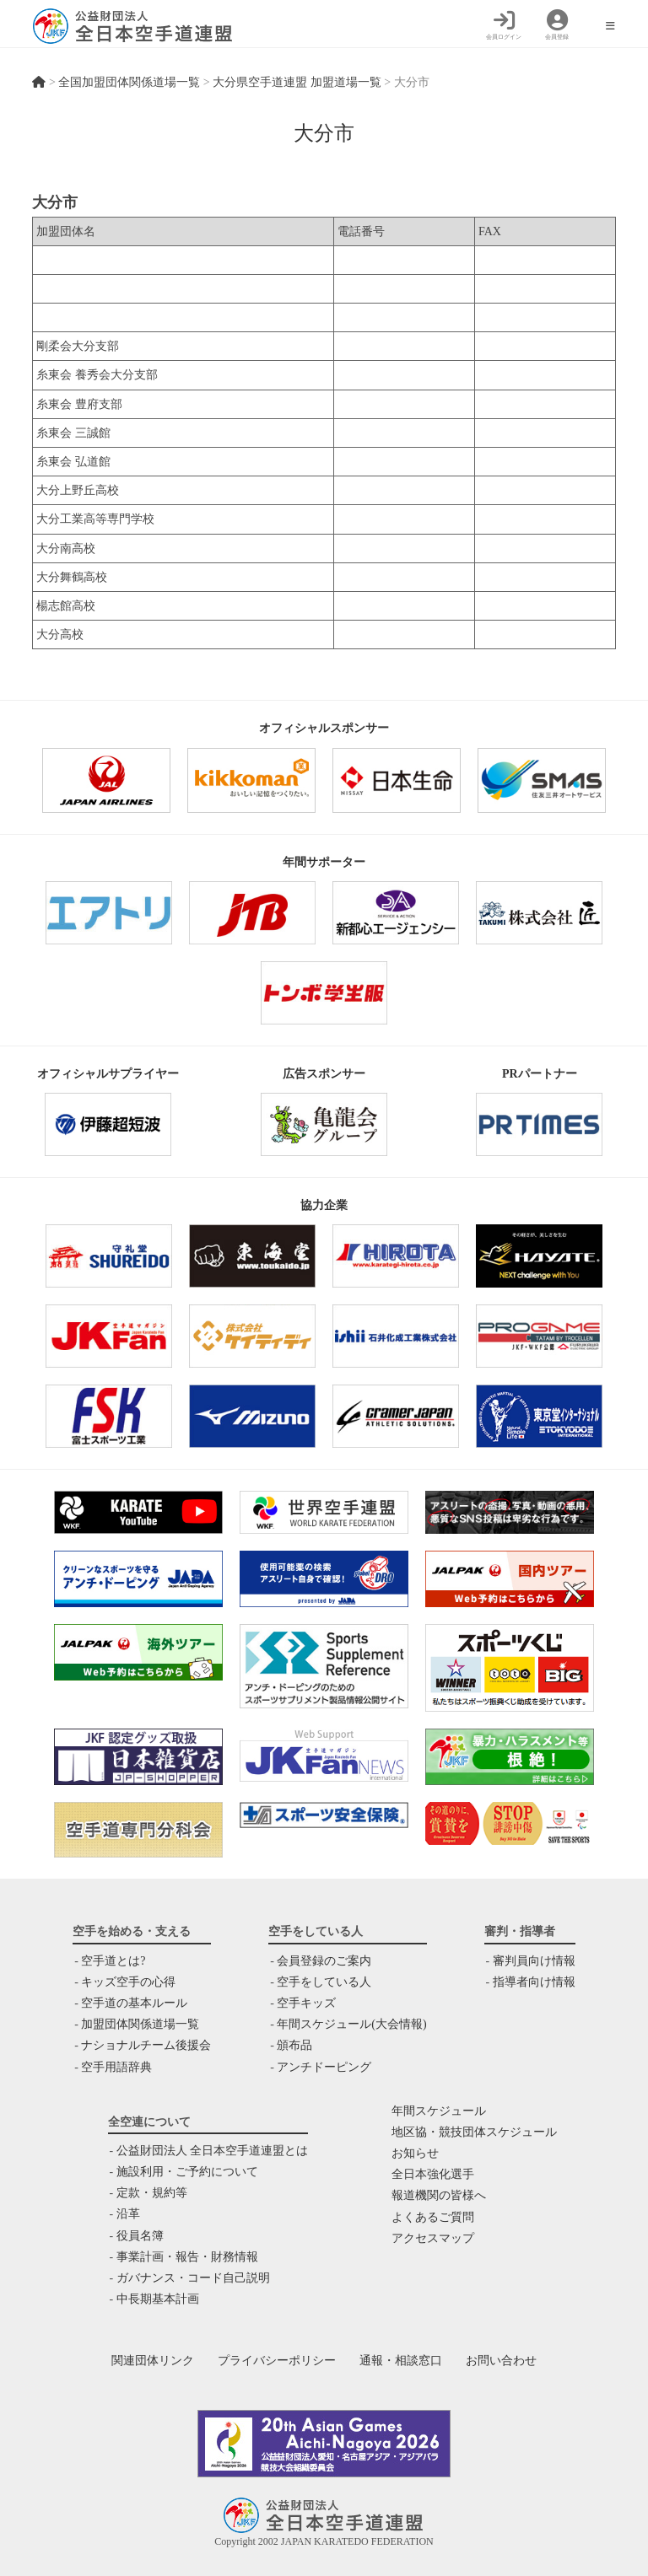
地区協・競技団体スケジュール (474, 2132)
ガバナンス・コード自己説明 (193, 2278)
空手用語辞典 (116, 2067)
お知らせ (415, 2153)
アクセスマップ (433, 2238)
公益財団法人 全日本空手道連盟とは (212, 2150)
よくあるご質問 (433, 2217)
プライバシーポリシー (277, 2360)
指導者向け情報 (534, 1982)
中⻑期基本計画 (157, 2299)
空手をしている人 (324, 1982)
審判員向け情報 (534, 1961)
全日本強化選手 (433, 2174)
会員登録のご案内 (324, 1961)
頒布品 (294, 2045)
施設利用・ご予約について (187, 2171)
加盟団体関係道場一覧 (140, 2024)
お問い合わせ (501, 2360)
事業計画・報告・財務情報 (187, 2257)
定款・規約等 (151, 2192)
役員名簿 (140, 2235)
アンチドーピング (324, 2067)
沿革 (128, 2214)
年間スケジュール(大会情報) (351, 2024)
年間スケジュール (439, 2111)
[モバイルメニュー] (610, 26)
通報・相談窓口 (400, 2360)
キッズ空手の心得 (128, 1982)
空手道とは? (113, 1961)
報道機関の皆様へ (439, 2195)
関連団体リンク (152, 2360)
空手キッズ (306, 2003)
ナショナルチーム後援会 (146, 2045)
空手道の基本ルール (134, 2003)
